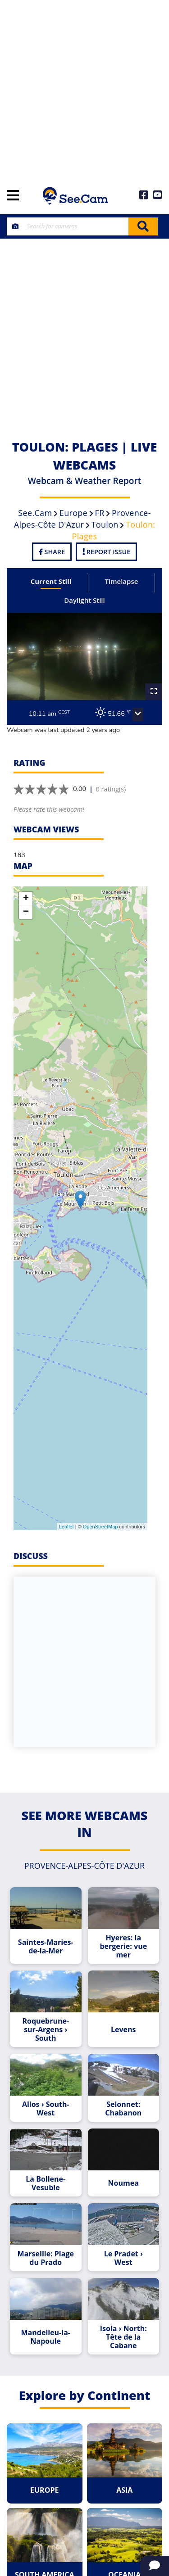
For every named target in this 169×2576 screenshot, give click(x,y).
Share (52, 551)
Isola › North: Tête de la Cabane (123, 2337)
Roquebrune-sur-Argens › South (45, 2030)
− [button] (26, 912)
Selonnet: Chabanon (123, 2108)
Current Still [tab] (51, 581)
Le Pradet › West (123, 2258)
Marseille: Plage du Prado (46, 2258)
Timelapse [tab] (121, 581)
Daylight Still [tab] (84, 600)
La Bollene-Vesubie (45, 2183)
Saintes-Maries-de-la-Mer (45, 1946)
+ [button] (26, 898)
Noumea (123, 2183)
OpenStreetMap (100, 1526)
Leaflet (66, 1526)
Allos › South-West (45, 2108)
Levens (123, 2029)
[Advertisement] (84, 89)
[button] (137, 714)
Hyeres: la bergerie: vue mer (123, 1946)
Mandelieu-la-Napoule (45, 2337)
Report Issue (106, 551)
